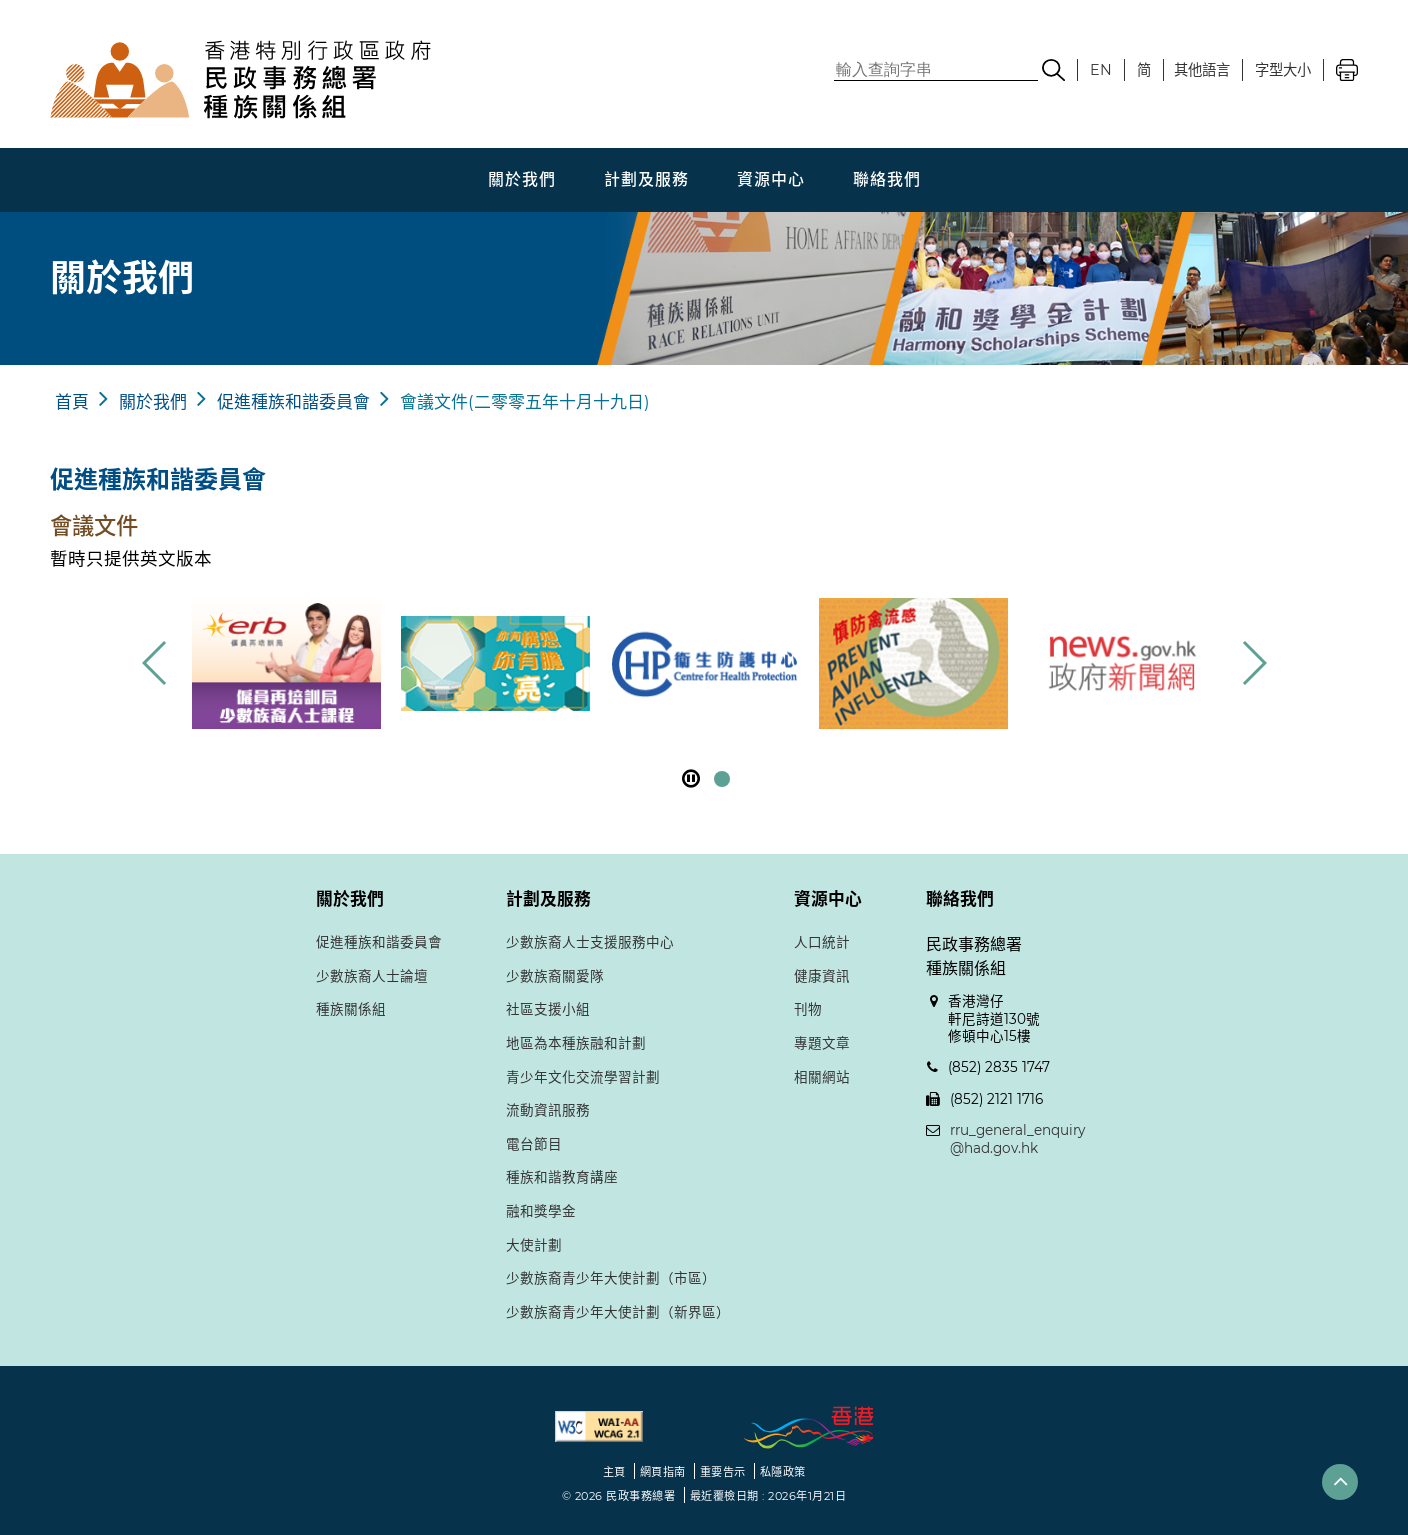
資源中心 (771, 179)
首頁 (72, 402)
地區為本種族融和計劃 (576, 1043)
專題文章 (822, 1043)
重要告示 (723, 1472)
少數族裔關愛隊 (555, 976)
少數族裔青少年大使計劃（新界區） (618, 1312)
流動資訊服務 (548, 1110)
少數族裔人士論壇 (372, 976)
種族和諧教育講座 (562, 1177)
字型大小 (1283, 70)
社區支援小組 (548, 1009)
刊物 (808, 1009)
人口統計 (822, 942)
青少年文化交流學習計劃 (583, 1077)
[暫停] (691, 778)
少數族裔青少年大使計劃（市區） (611, 1278)
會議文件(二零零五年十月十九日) (525, 402)
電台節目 (534, 1144)
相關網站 (822, 1077)
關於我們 (522, 179)
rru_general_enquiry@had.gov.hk (1017, 1139)
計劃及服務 (646, 179)
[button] (1253, 663)
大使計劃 (534, 1245)
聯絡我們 (887, 179)
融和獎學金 (541, 1211)
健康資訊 (822, 976)
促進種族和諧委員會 (293, 402)
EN (1101, 70)
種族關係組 (351, 1009)
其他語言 (1202, 70)
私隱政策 (783, 1472)
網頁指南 (663, 1472)
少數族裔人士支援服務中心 (590, 942)
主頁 (614, 1472)
